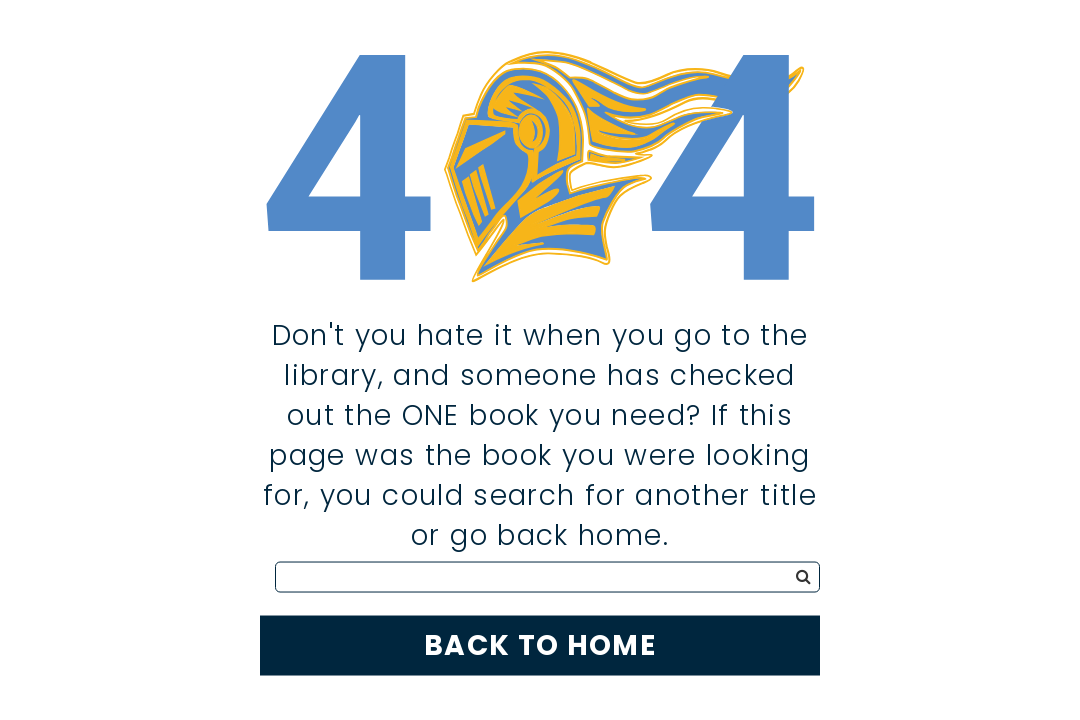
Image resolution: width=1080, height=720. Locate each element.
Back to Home (540, 644)
